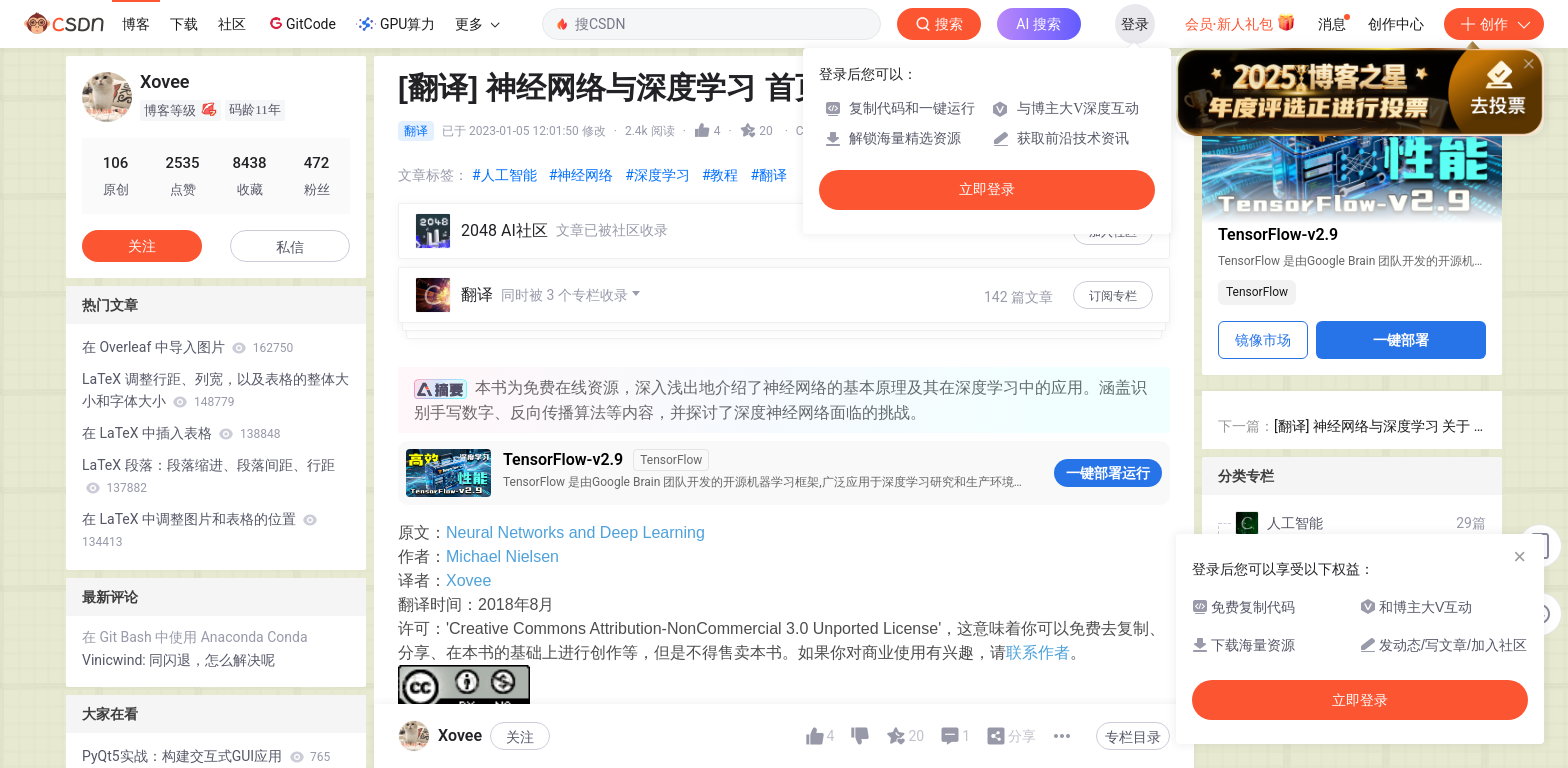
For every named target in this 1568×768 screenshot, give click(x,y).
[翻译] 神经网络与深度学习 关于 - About (1376, 427)
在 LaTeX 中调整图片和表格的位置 (199, 530)
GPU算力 (395, 24)
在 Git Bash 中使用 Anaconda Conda (195, 637)
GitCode (301, 23)
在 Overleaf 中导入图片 (187, 347)
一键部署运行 (1108, 409)
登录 (1135, 24)
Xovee (468, 516)
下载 (184, 24)
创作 (1494, 24)
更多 (477, 24)
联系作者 (1038, 588)
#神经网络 (581, 175)
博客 (136, 24)
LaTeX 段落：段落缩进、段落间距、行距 (208, 476)
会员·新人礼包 (1240, 22)
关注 (142, 246)
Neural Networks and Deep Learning (575, 468)
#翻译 (769, 175)
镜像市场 (1263, 340)
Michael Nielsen (502, 492)
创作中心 (1396, 24)
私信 (290, 247)
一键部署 (1401, 340)
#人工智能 (504, 175)
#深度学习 (657, 175)
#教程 (720, 175)
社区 (232, 24)
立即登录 (987, 189)
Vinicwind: (115, 660)
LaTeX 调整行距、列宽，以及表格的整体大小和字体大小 (215, 390)
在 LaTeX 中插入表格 (181, 433)
